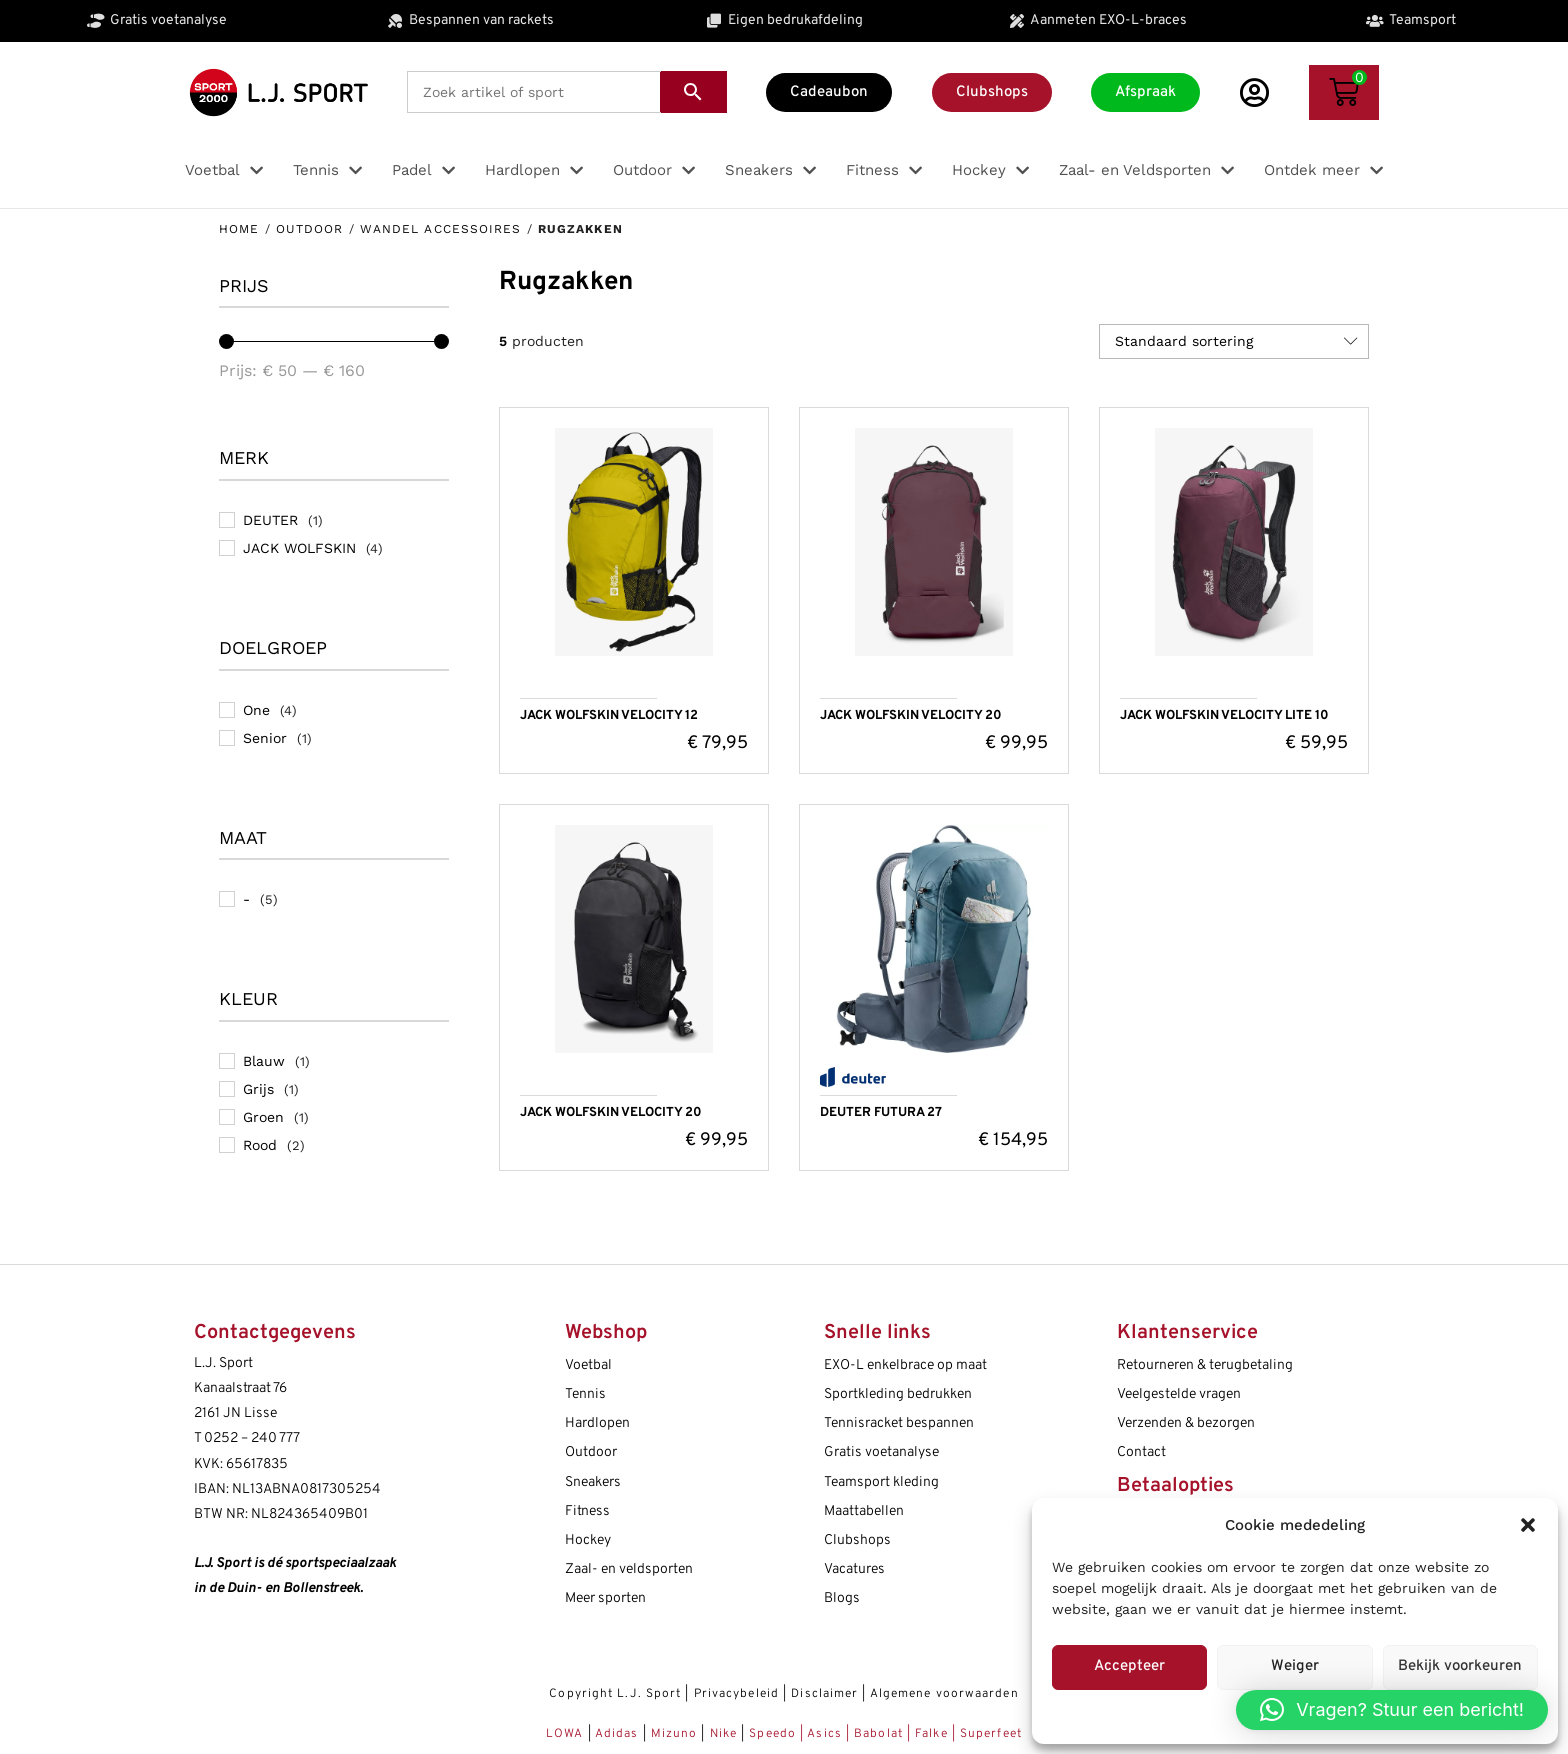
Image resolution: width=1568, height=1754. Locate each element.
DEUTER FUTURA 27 (881, 1113)
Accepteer (1129, 1666)
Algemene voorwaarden (944, 1694)
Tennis (585, 1394)
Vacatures (854, 1569)
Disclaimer (824, 1694)
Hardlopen (597, 1423)
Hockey (588, 1540)
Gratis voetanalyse (881, 1452)
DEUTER (270, 520)
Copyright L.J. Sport (615, 1694)
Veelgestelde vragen (1179, 1394)
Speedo (772, 1734)
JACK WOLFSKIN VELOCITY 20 (911, 716)
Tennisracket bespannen (899, 1423)
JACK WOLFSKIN (299, 548)
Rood (260, 1145)
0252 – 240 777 (252, 1438)
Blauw (264, 1061)
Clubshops (857, 1540)
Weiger (1295, 1666)
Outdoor (310, 229)
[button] (1528, 1525)
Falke (931, 1734)
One (256, 710)
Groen (263, 1117)
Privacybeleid (736, 1694)
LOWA (567, 1734)
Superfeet (991, 1734)
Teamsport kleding (881, 1482)
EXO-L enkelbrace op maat (905, 1365)
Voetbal (588, 1365)
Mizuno (676, 1734)
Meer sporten (605, 1598)
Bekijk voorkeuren (1460, 1666)
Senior (265, 738)
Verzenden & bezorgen (1186, 1423)
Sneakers (593, 1482)
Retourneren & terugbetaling (1205, 1365)
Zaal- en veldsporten (629, 1569)
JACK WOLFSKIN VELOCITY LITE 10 (1224, 716)
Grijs (258, 1089)
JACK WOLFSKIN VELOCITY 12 (609, 716)
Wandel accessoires (441, 229)
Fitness (587, 1511)
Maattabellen (864, 1511)
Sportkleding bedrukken (898, 1394)
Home (239, 229)
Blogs (842, 1598)
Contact (1141, 1452)
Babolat (878, 1734)
